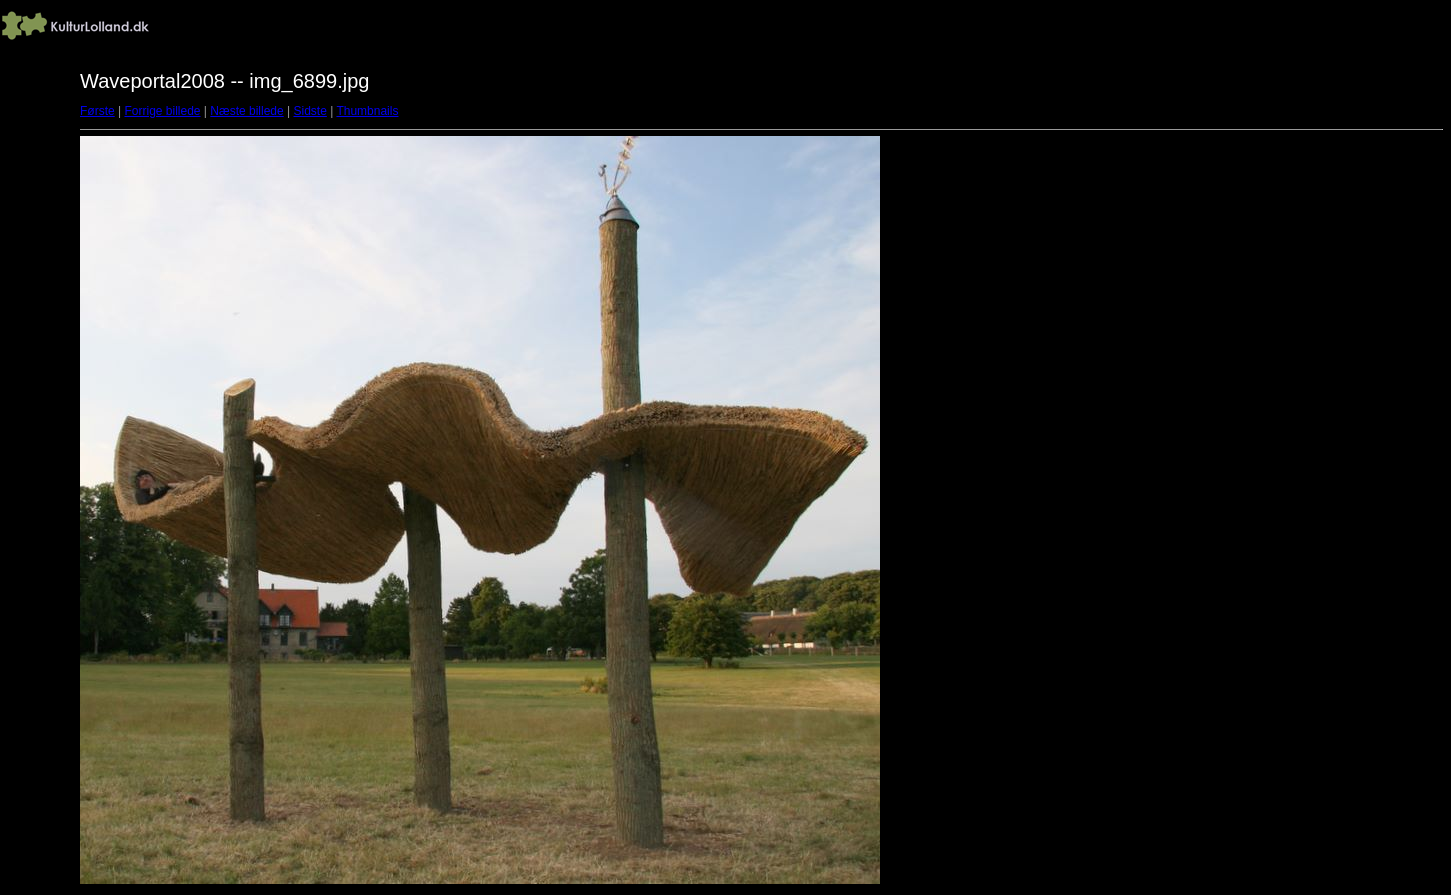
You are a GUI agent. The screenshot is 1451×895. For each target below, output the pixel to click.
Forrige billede (162, 111)
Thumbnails (367, 111)
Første (97, 111)
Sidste (309, 111)
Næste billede (246, 111)
